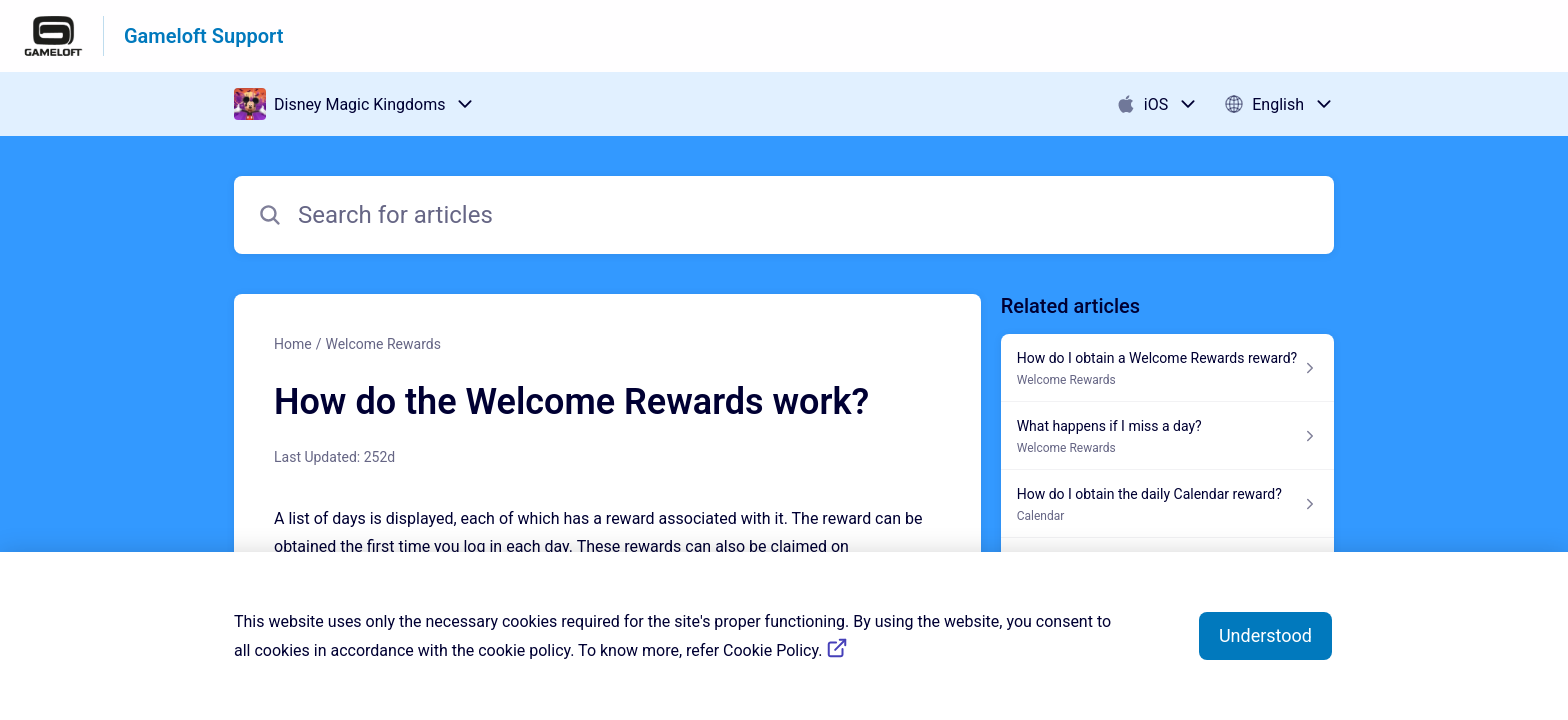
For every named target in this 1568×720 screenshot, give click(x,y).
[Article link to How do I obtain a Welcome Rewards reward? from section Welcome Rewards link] (1167, 368)
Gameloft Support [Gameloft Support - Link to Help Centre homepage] (203, 36)
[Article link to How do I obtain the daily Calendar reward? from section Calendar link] (1167, 504)
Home (293, 344)
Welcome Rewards (382, 344)
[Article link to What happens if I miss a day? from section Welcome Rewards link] (1167, 436)
